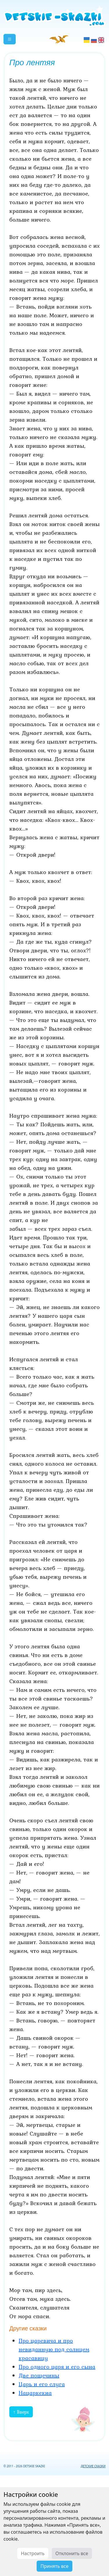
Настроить (32, 2553)
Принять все (54, 2566)
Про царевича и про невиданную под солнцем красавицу (54, 2349)
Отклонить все (72, 2553)
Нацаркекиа (35, 2392)
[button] (9, 39)
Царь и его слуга (42, 2384)
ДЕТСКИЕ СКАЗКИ (93, 2466)
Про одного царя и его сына (57, 2366)
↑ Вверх (21, 2411)
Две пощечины (39, 2375)
